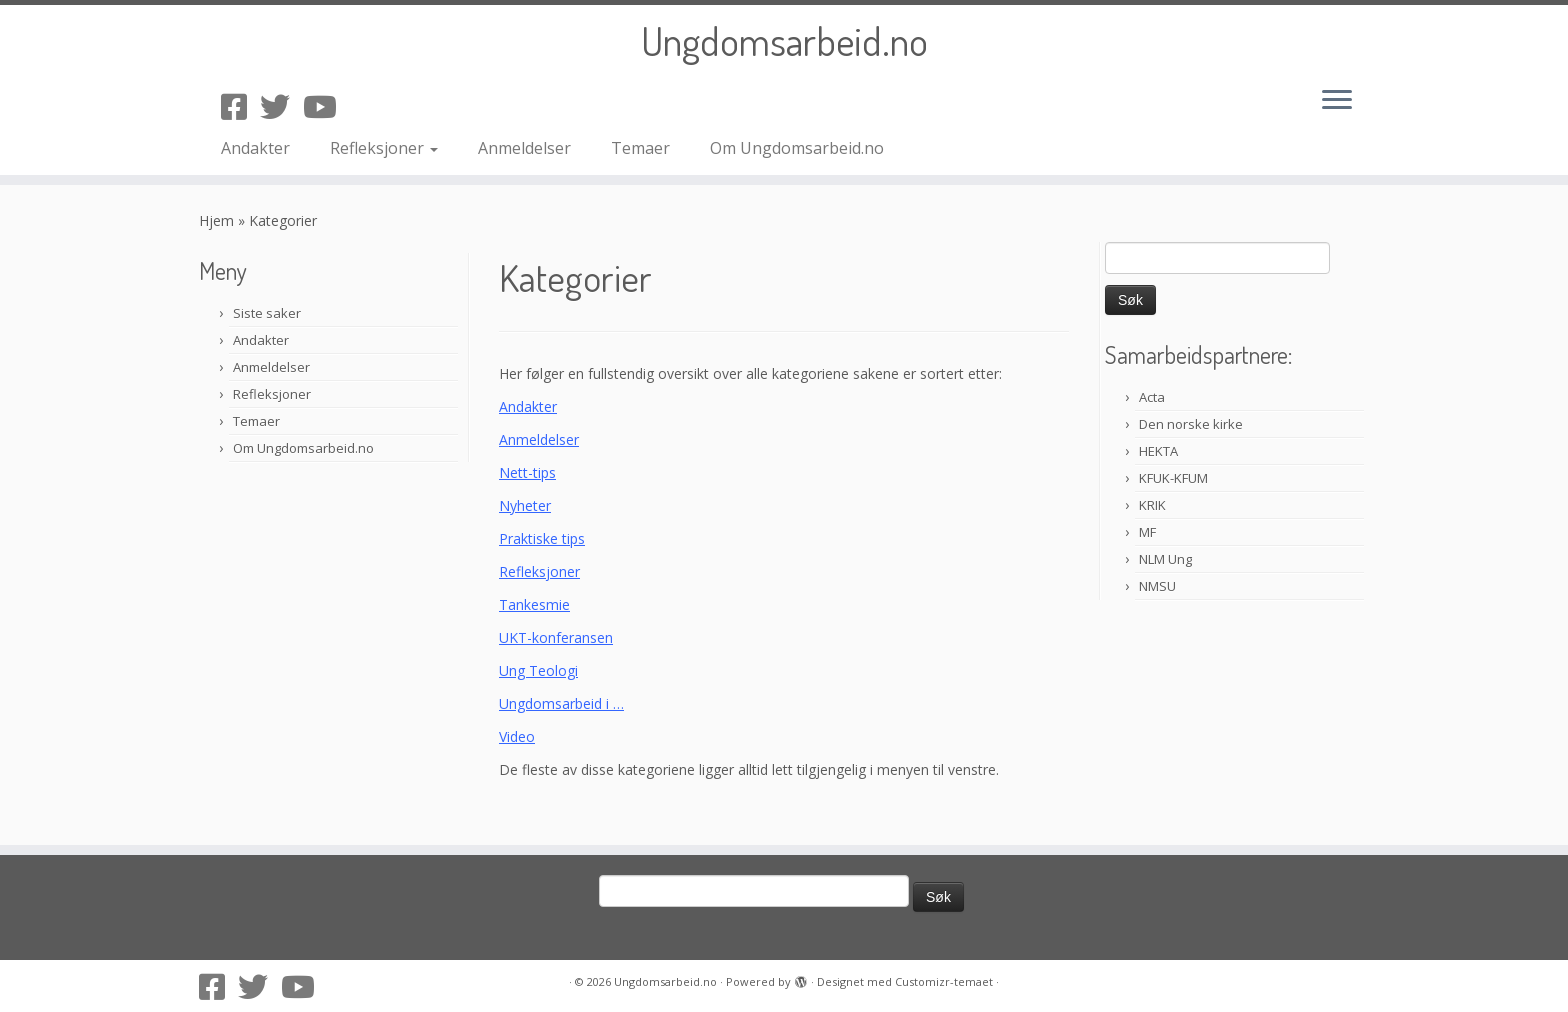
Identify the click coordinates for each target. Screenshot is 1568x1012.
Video (517, 736)
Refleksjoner (384, 148)
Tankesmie (534, 604)
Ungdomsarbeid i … (561, 703)
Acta (1152, 397)
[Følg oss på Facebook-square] (240, 106)
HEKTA (1158, 451)
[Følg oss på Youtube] (326, 106)
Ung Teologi (538, 670)
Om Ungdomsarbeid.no (797, 148)
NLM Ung (1165, 559)
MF (1147, 532)
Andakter (255, 148)
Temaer (640, 148)
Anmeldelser (524, 148)
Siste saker (267, 313)
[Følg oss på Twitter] (281, 106)
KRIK (1152, 505)
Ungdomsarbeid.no (784, 40)
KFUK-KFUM (1173, 478)
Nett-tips (527, 472)
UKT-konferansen (556, 637)
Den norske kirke (1191, 424)
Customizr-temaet (944, 981)
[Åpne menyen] (1337, 101)
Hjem (216, 220)
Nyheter (525, 505)
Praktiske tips (542, 538)
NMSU (1157, 586)
